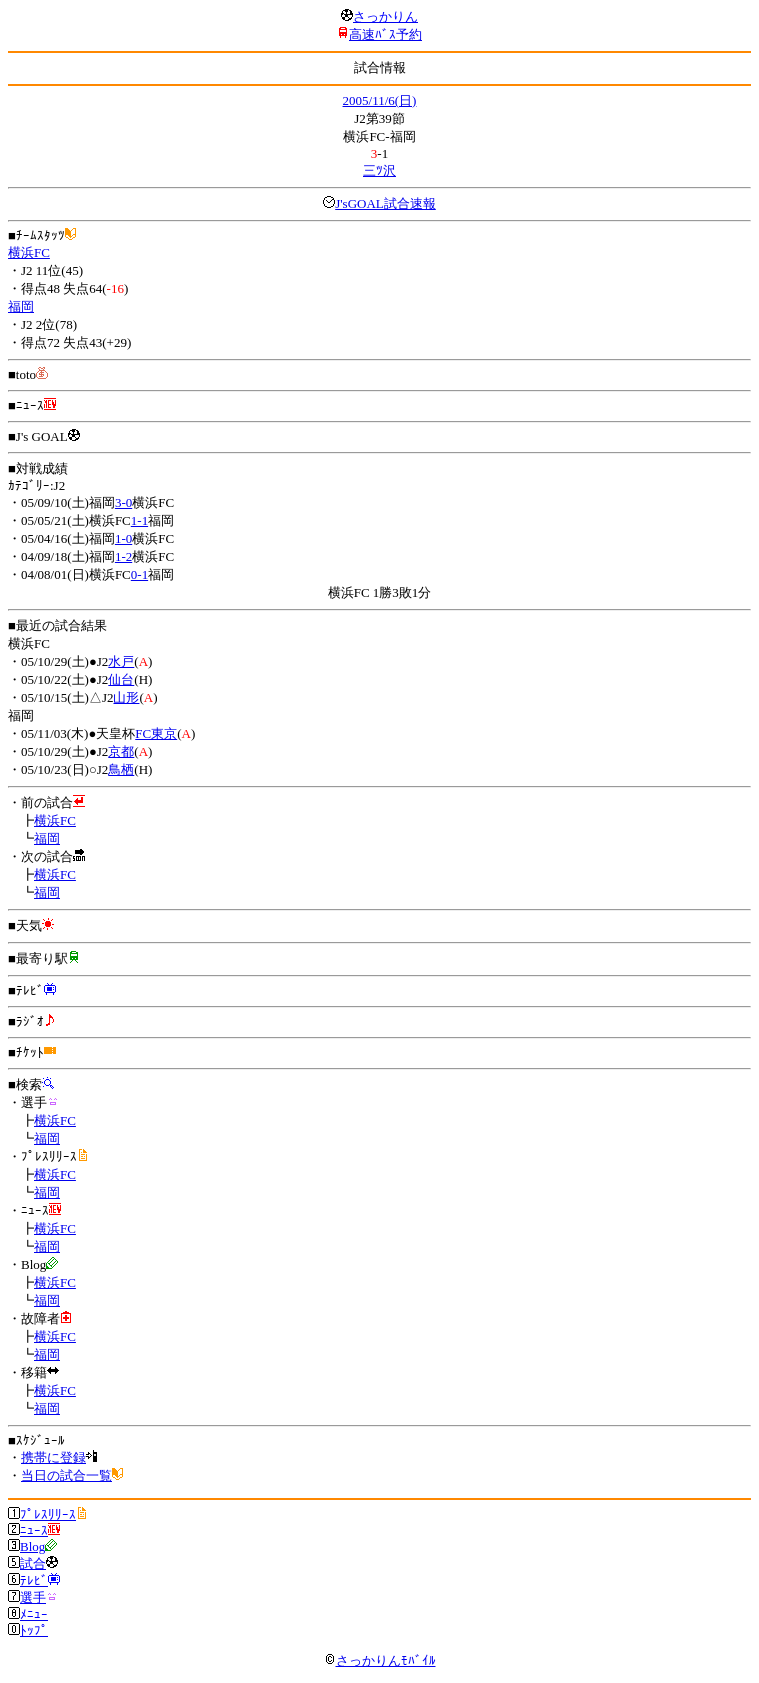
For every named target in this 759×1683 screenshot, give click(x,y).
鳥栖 (121, 769)
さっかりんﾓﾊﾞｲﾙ (380, 1660)
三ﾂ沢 (379, 170)
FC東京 (156, 733)
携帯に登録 (53, 1457)
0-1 (139, 574)
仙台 (121, 679)
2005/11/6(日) (380, 100)
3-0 (123, 502)
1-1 (139, 520)
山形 (126, 697)
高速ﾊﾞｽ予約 (385, 34)
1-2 (123, 556)
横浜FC (29, 252)
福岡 (21, 306)
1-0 (123, 538)
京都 (121, 751)
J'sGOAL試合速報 (385, 203)
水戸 (121, 661)
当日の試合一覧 (66, 1475)
